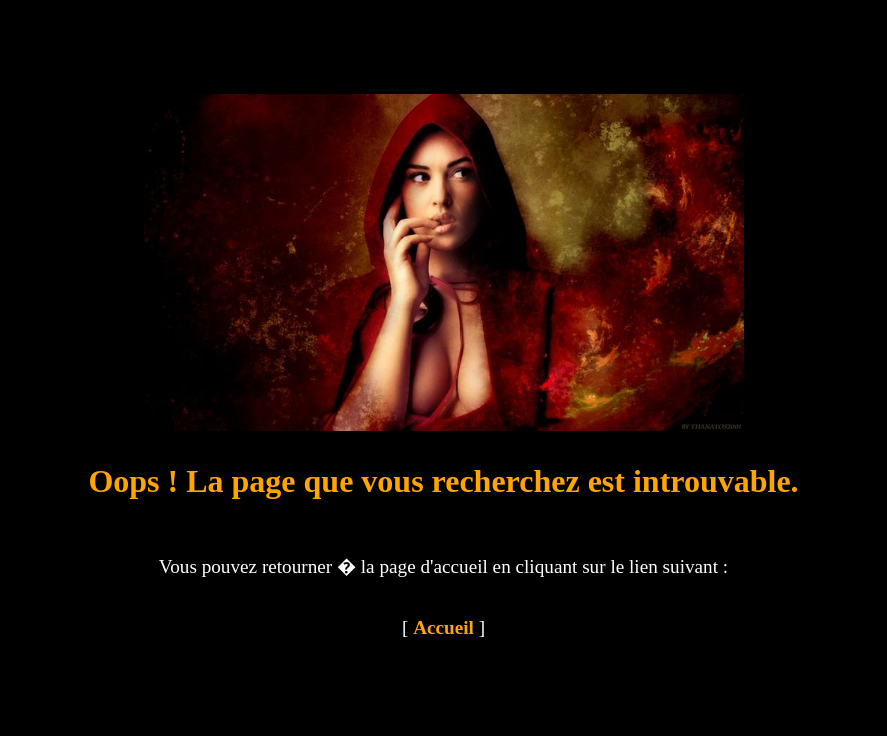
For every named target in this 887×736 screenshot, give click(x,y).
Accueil (443, 627)
